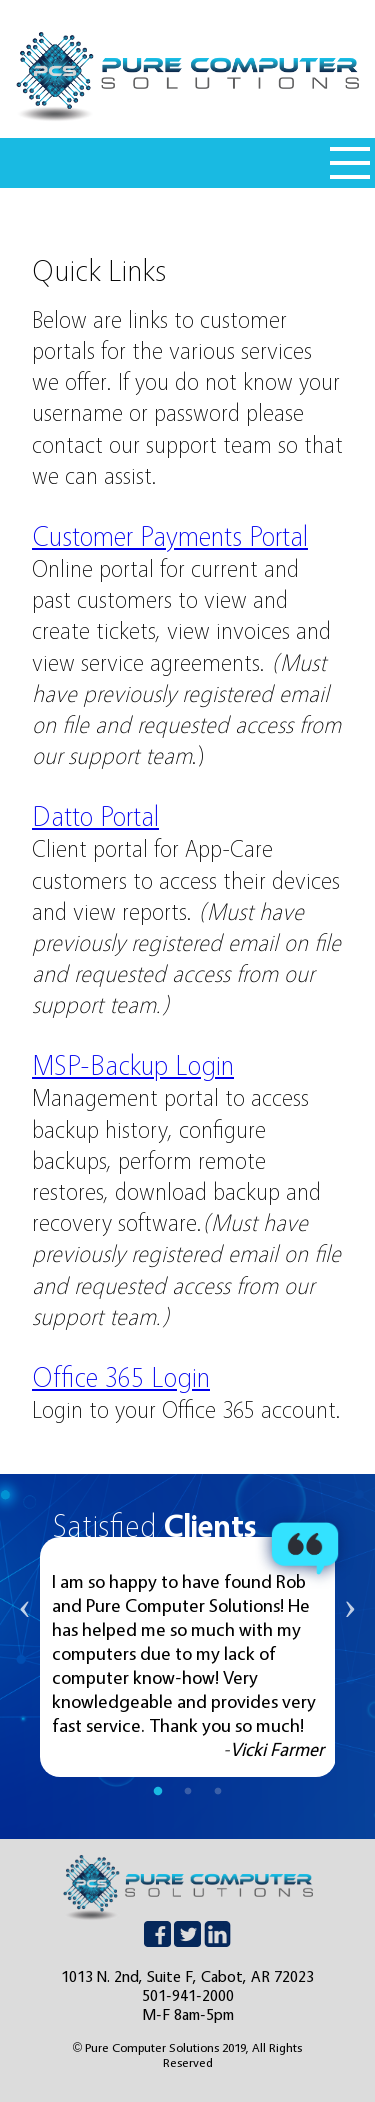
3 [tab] (218, 1792)
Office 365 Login (121, 1377)
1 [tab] (158, 1792)
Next (350, 1657)
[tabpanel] (188, 1657)
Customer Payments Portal (170, 536)
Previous (25, 1657)
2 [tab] (188, 1792)
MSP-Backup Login (133, 1065)
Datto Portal (95, 816)
